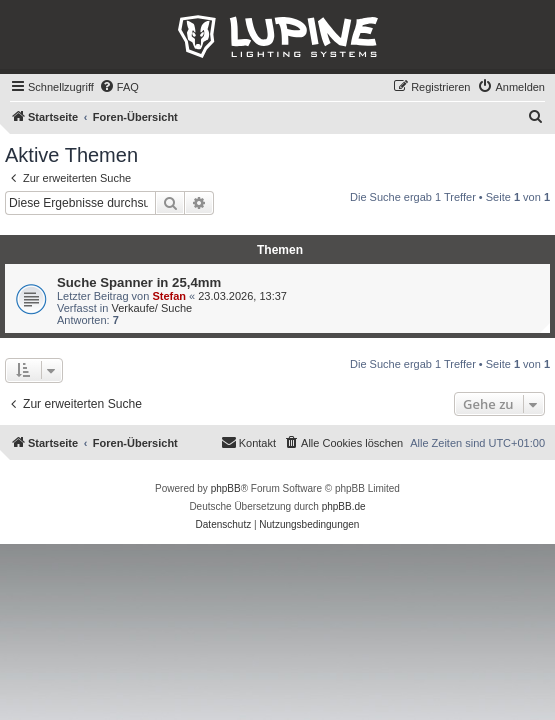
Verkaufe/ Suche (151, 308)
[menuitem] (119, 87)
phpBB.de (344, 506)
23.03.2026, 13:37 (242, 296)
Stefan (169, 296)
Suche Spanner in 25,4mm (139, 282)
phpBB (226, 488)
